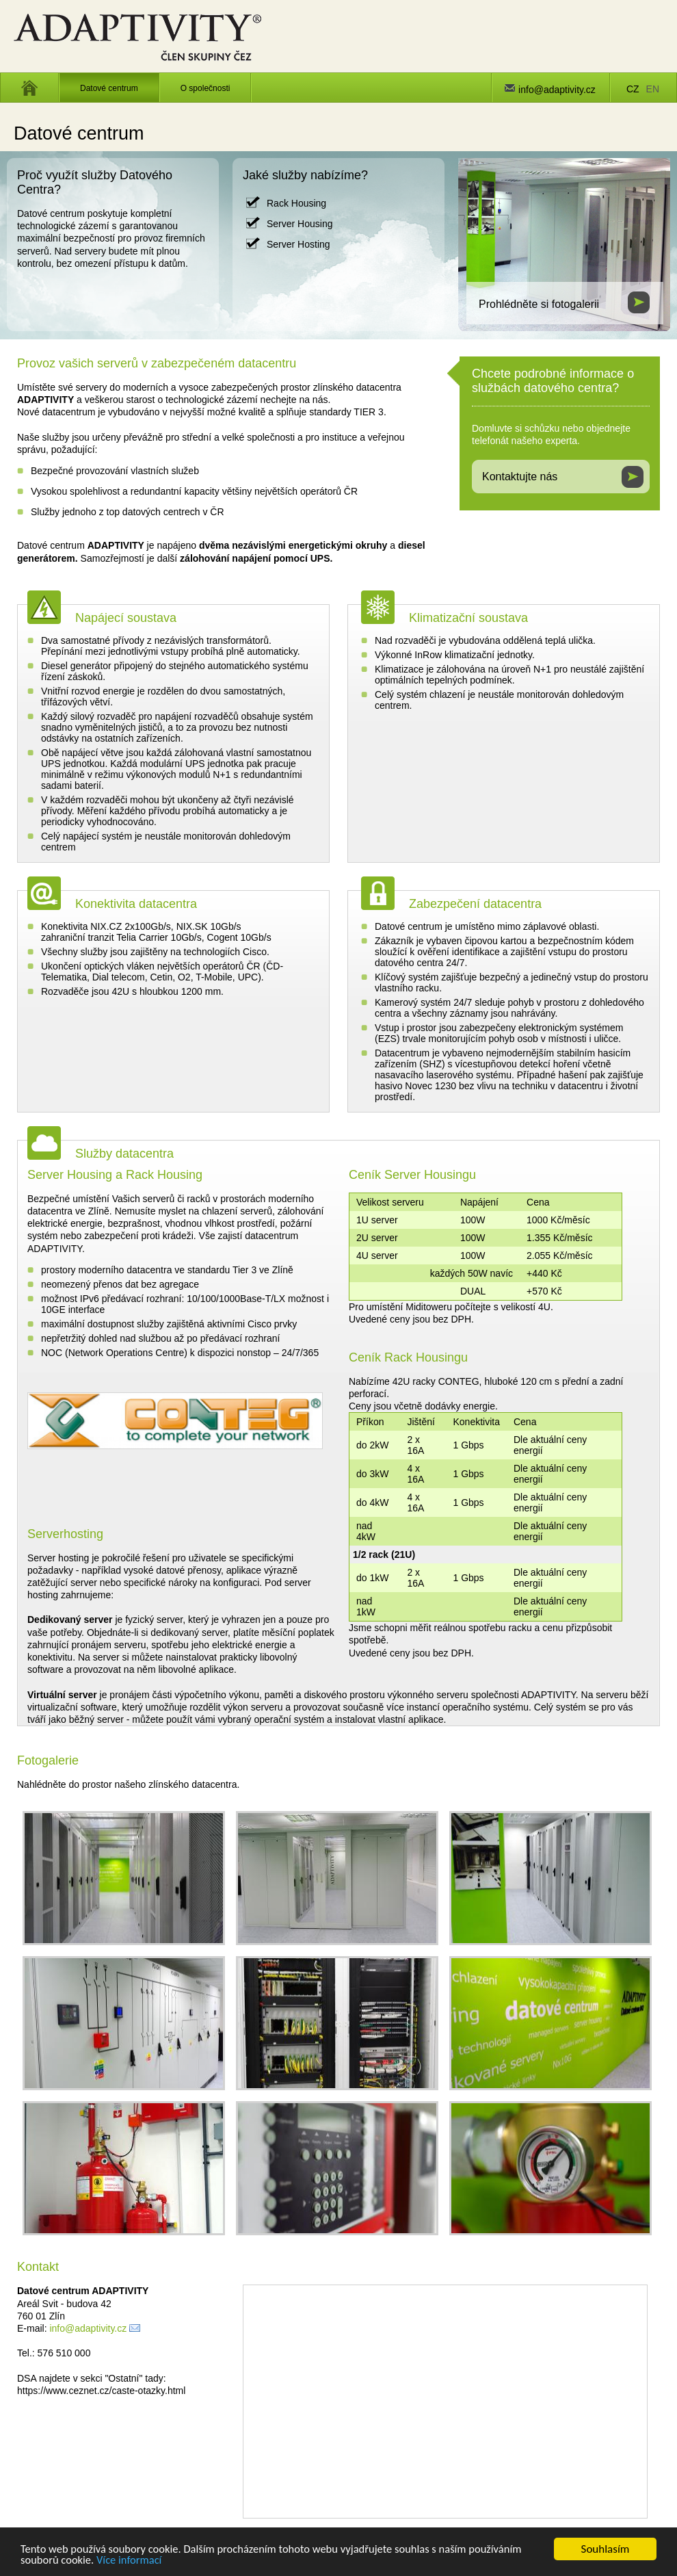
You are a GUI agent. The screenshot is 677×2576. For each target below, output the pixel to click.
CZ (632, 88)
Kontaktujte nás (519, 476)
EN (652, 88)
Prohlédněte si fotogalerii (539, 304)
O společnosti (205, 88)
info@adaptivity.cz (557, 89)
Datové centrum (109, 88)
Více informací (131, 2560)
